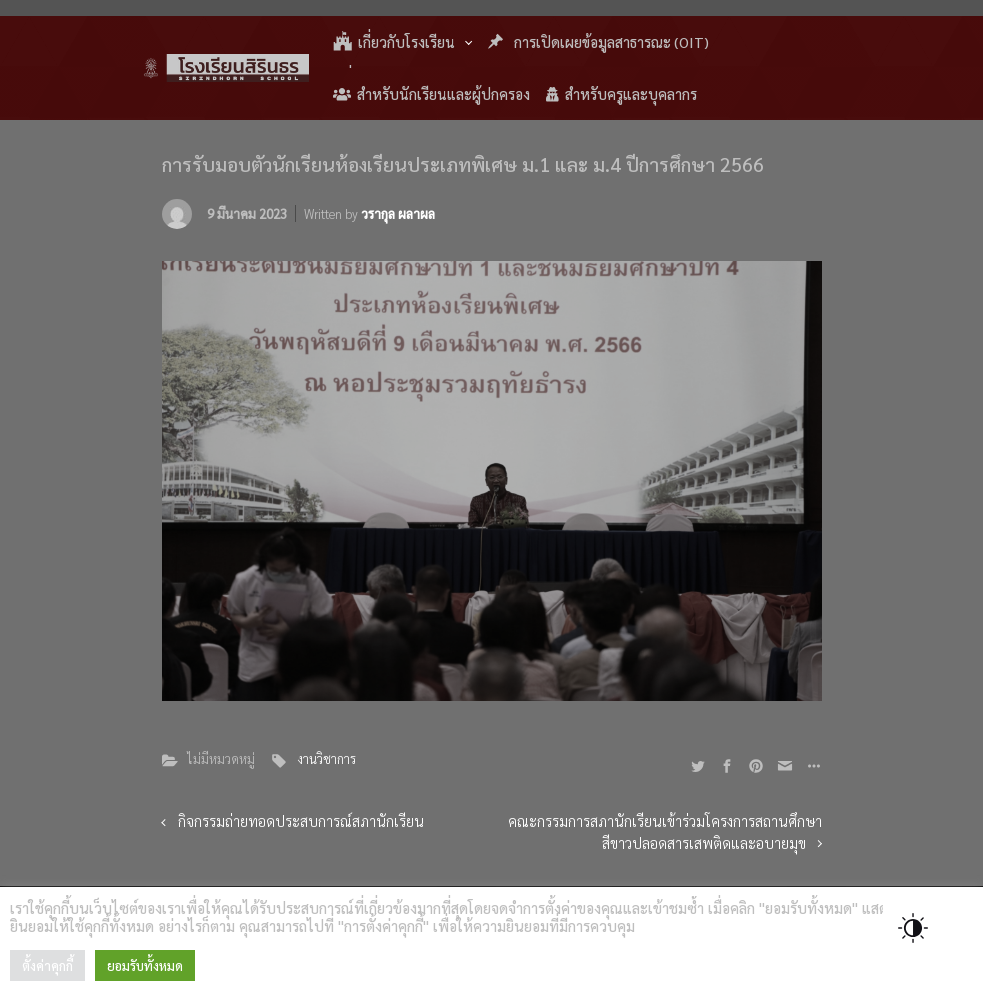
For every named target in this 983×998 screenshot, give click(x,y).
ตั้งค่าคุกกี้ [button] (47, 965)
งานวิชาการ (326, 758)
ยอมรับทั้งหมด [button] (145, 965)
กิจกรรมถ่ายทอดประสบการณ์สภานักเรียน (301, 821)
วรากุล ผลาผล (398, 213)
